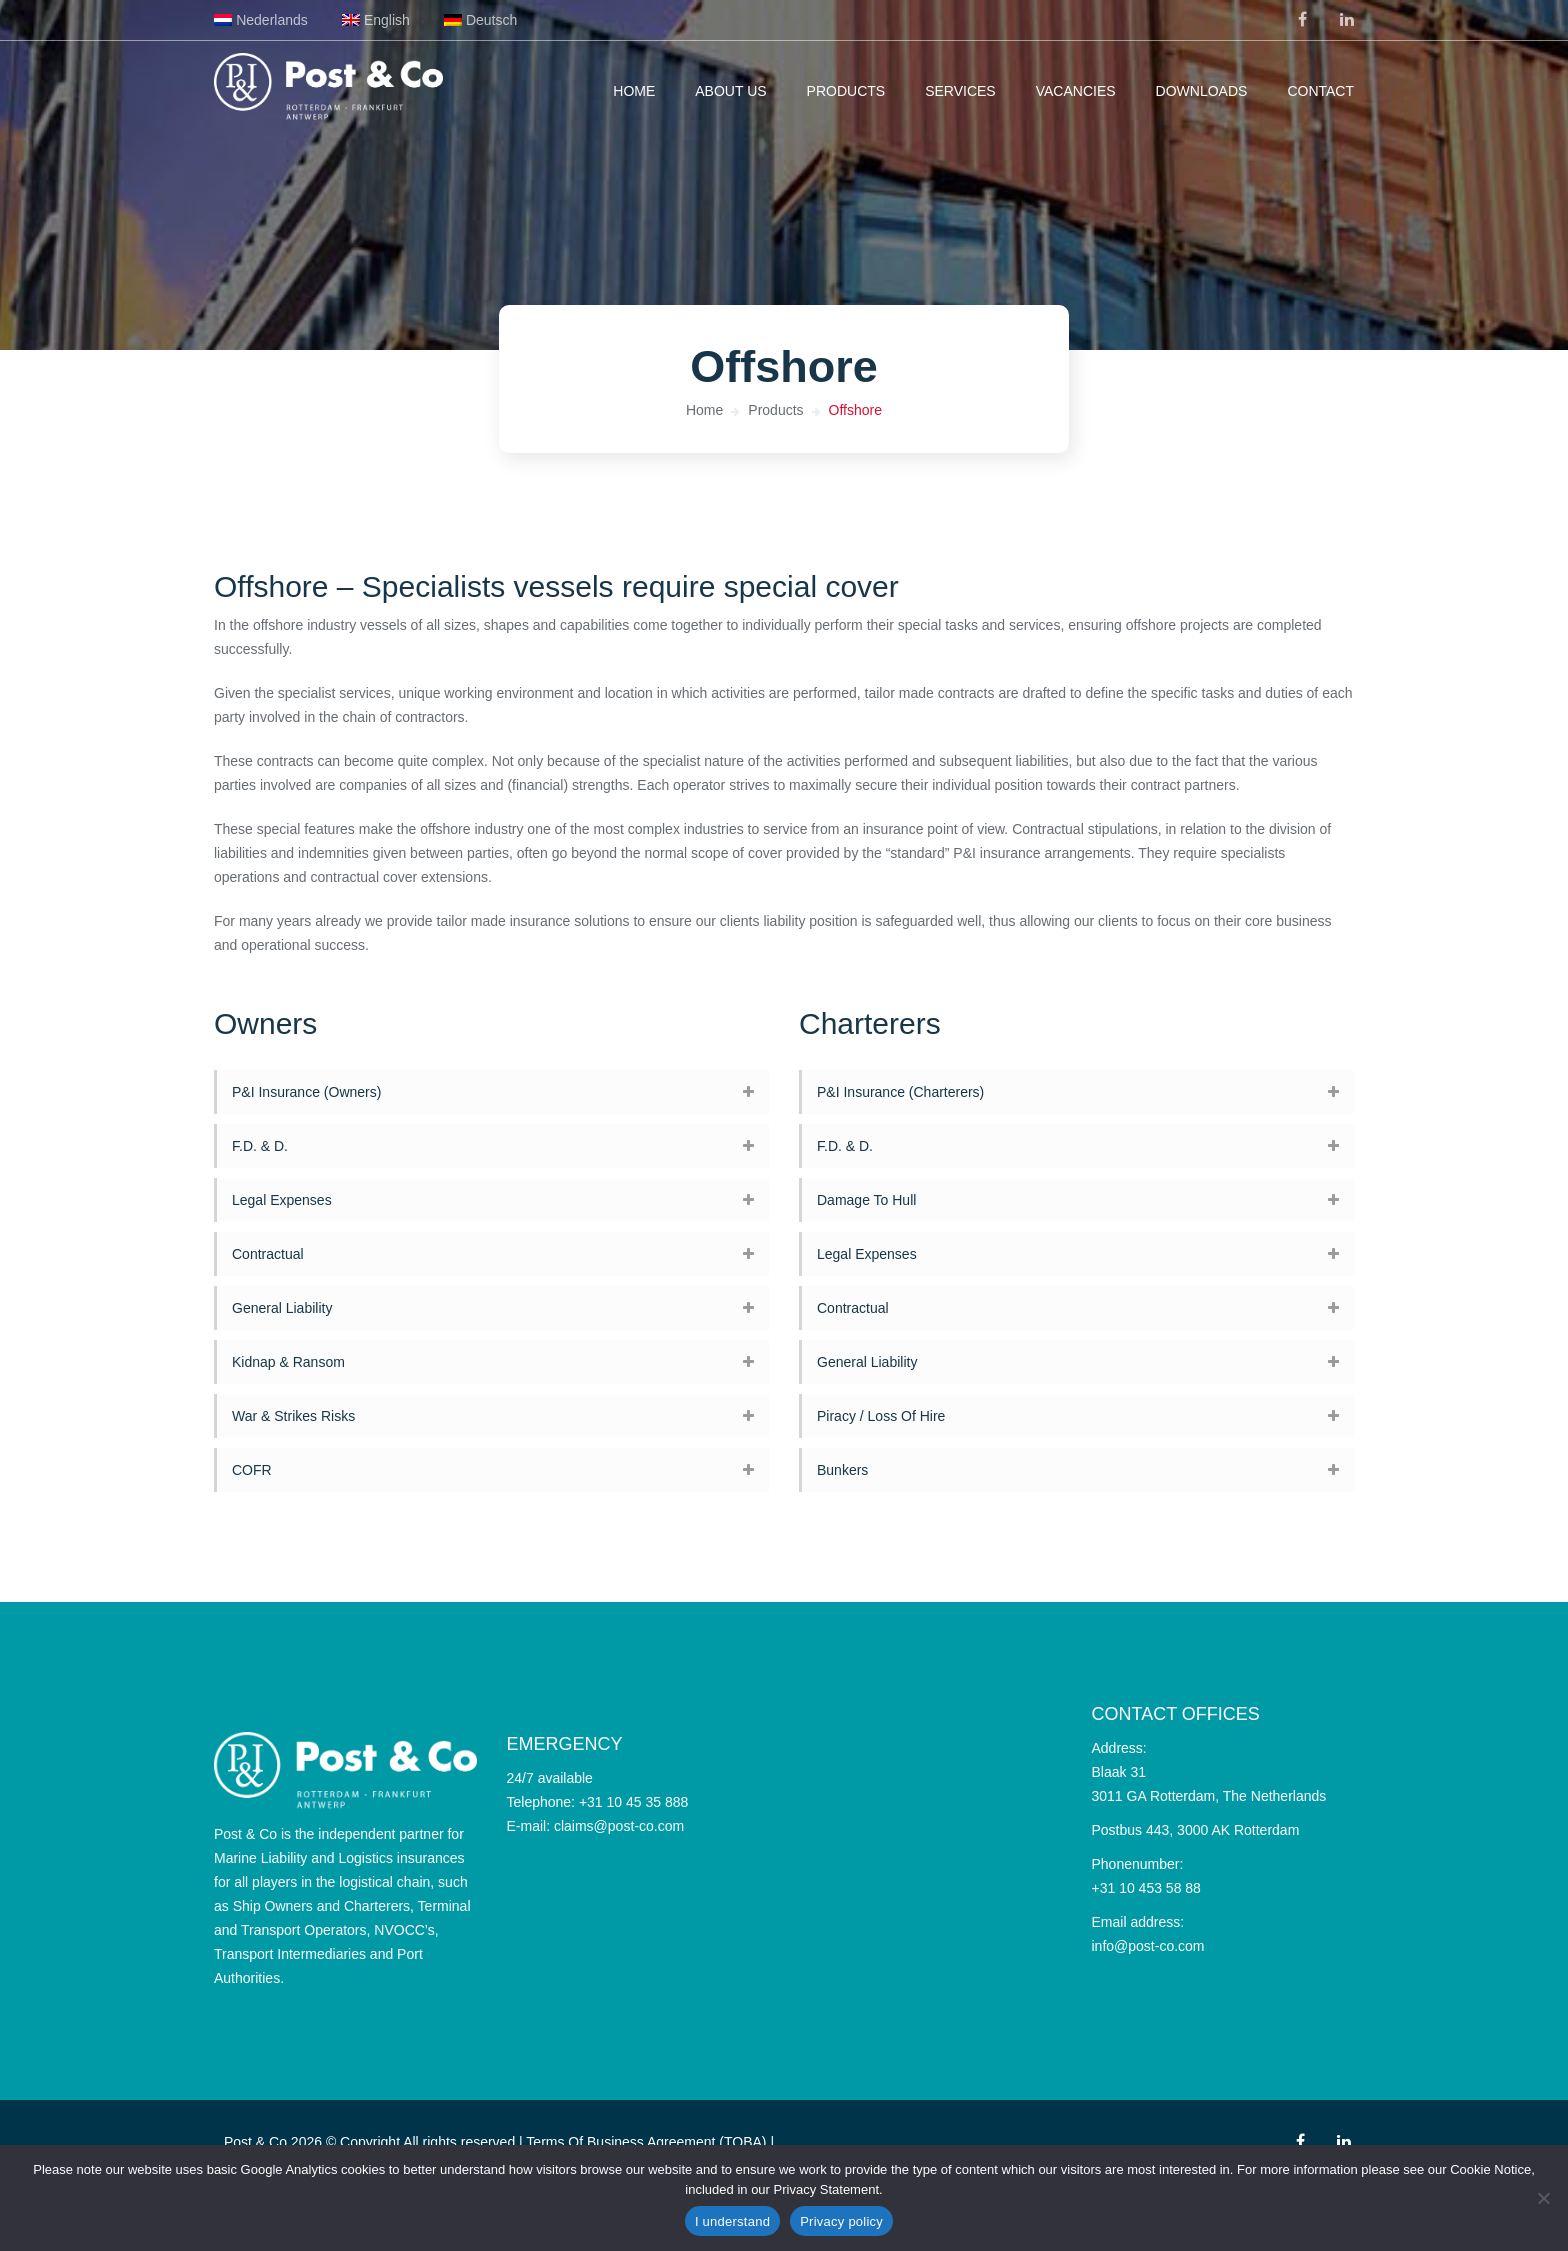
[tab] (491, 1092)
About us (730, 91)
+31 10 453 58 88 (1146, 1888)
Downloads (1202, 91)
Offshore (855, 410)
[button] (491, 1092)
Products (846, 91)
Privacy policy (841, 2221)
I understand (732, 2221)
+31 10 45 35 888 (633, 1802)
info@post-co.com (1148, 1946)
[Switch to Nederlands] (261, 20)
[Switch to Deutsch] (481, 20)
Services (960, 91)
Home (634, 91)
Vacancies (1076, 91)
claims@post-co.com (619, 1826)
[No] (1543, 2198)
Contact (1320, 91)
